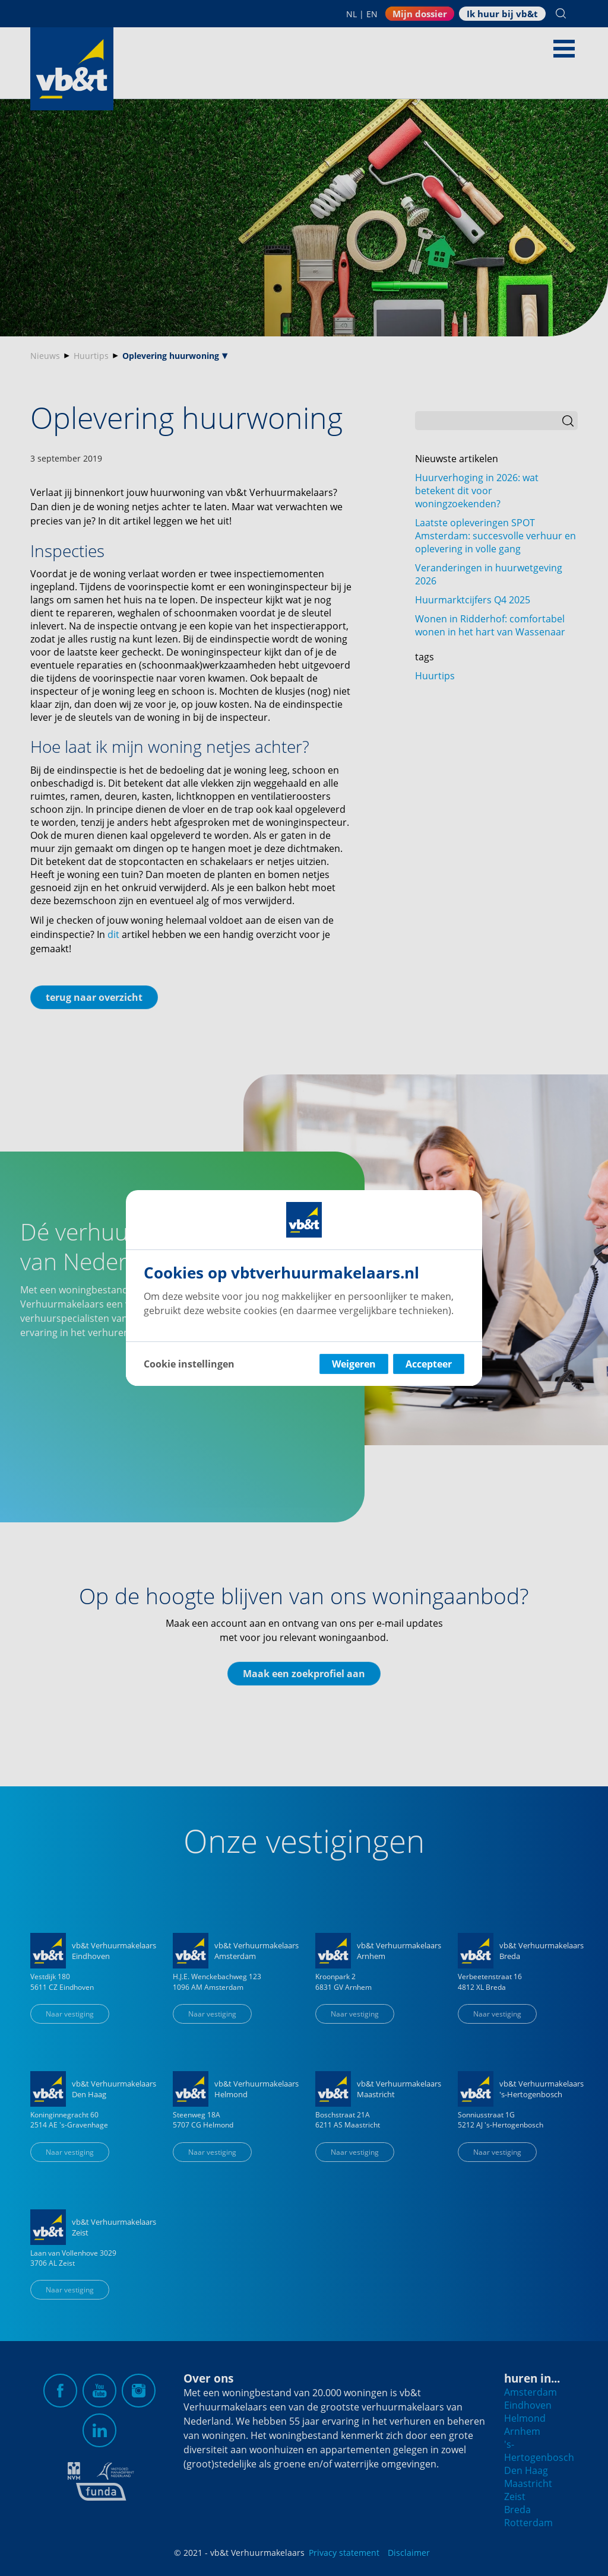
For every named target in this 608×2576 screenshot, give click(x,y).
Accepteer (429, 1363)
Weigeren (354, 1363)
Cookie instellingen (189, 1363)
